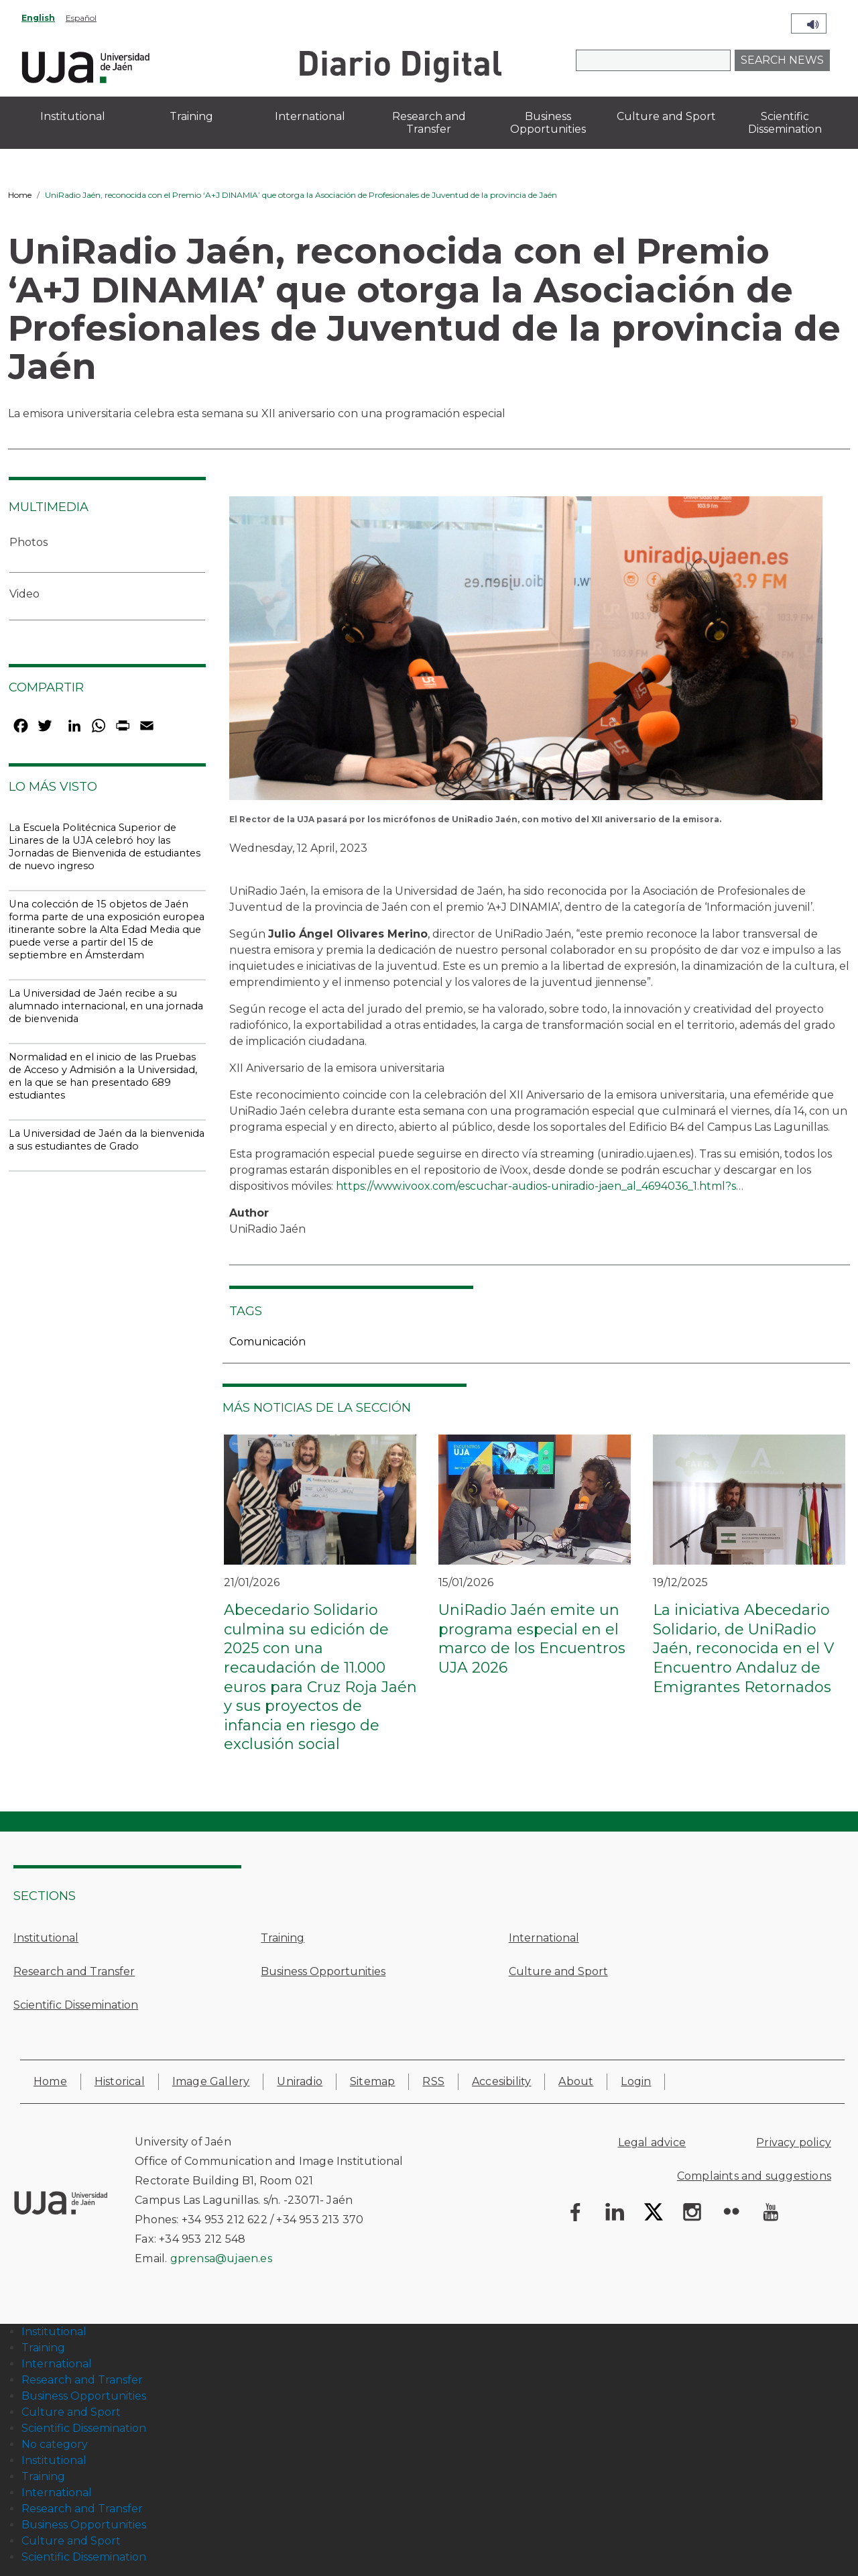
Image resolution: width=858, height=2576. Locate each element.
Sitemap (372, 2081)
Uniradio (299, 2081)
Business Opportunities (323, 1971)
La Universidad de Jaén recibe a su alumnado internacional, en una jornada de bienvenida (106, 1006)
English (38, 18)
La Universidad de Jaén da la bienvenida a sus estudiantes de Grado (106, 1139)
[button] (525, 653)
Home (20, 195)
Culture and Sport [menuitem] (666, 116)
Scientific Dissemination (75, 2005)
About (575, 2081)
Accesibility (501, 2081)
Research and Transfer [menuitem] (429, 122)
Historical (120, 2081)
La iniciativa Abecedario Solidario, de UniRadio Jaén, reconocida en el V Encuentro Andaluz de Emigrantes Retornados (743, 1648)
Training (282, 1937)
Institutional (45, 1937)
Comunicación (267, 1341)
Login (636, 2081)
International (544, 1937)
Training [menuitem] (191, 116)
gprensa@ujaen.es (221, 2258)
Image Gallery (211, 2081)
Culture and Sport (558, 1971)
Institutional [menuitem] (72, 116)
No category (54, 2444)
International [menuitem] (310, 116)
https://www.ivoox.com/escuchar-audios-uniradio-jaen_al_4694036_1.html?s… (539, 1186)
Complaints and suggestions (754, 2176)
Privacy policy (793, 2142)
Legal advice (652, 2142)
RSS (433, 2081)
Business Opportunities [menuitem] (548, 122)
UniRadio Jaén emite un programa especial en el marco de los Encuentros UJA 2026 (531, 1639)
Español (81, 18)
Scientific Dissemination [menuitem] (785, 122)
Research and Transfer (74, 1971)
